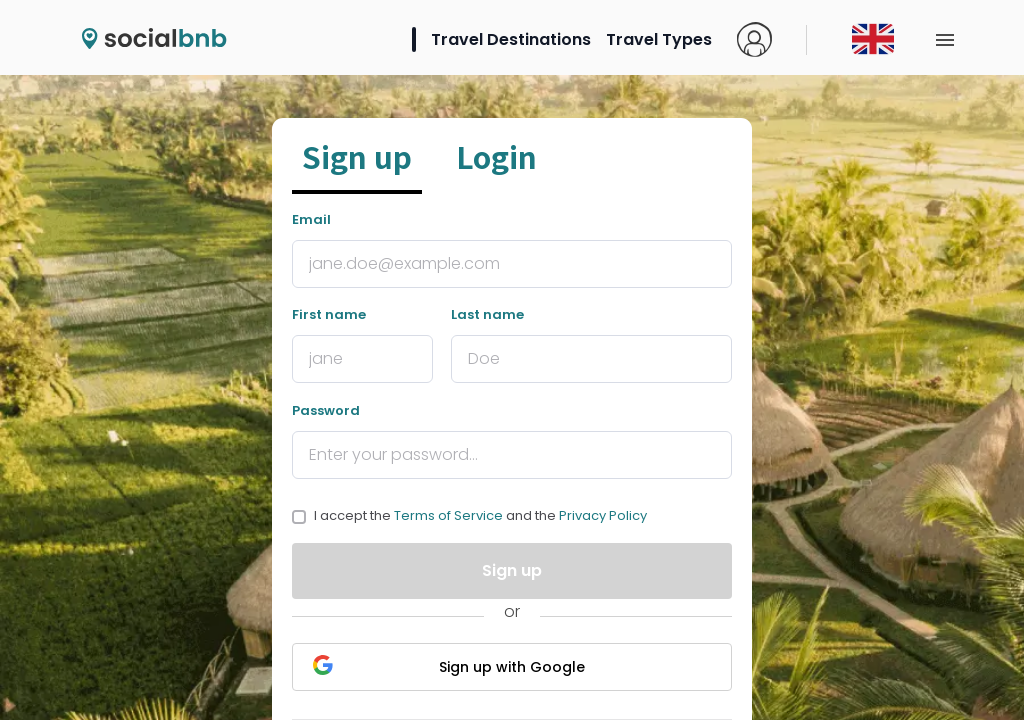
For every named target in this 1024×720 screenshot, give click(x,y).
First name (329, 314)
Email (311, 219)
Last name (487, 314)
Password (326, 410)
